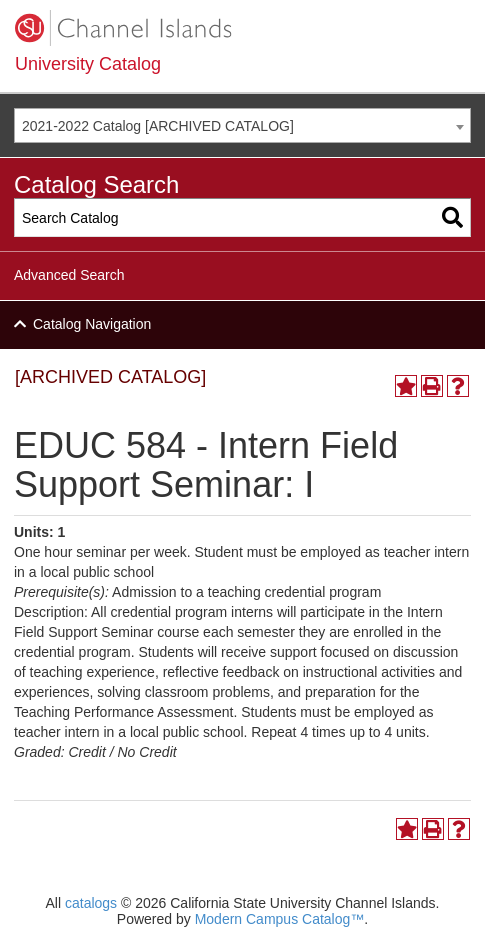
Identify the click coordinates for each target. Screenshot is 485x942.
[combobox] (242, 125)
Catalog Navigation (92, 324)
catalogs (91, 903)
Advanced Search (69, 275)
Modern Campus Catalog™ (280, 919)
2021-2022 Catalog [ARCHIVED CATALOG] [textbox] (158, 126)
